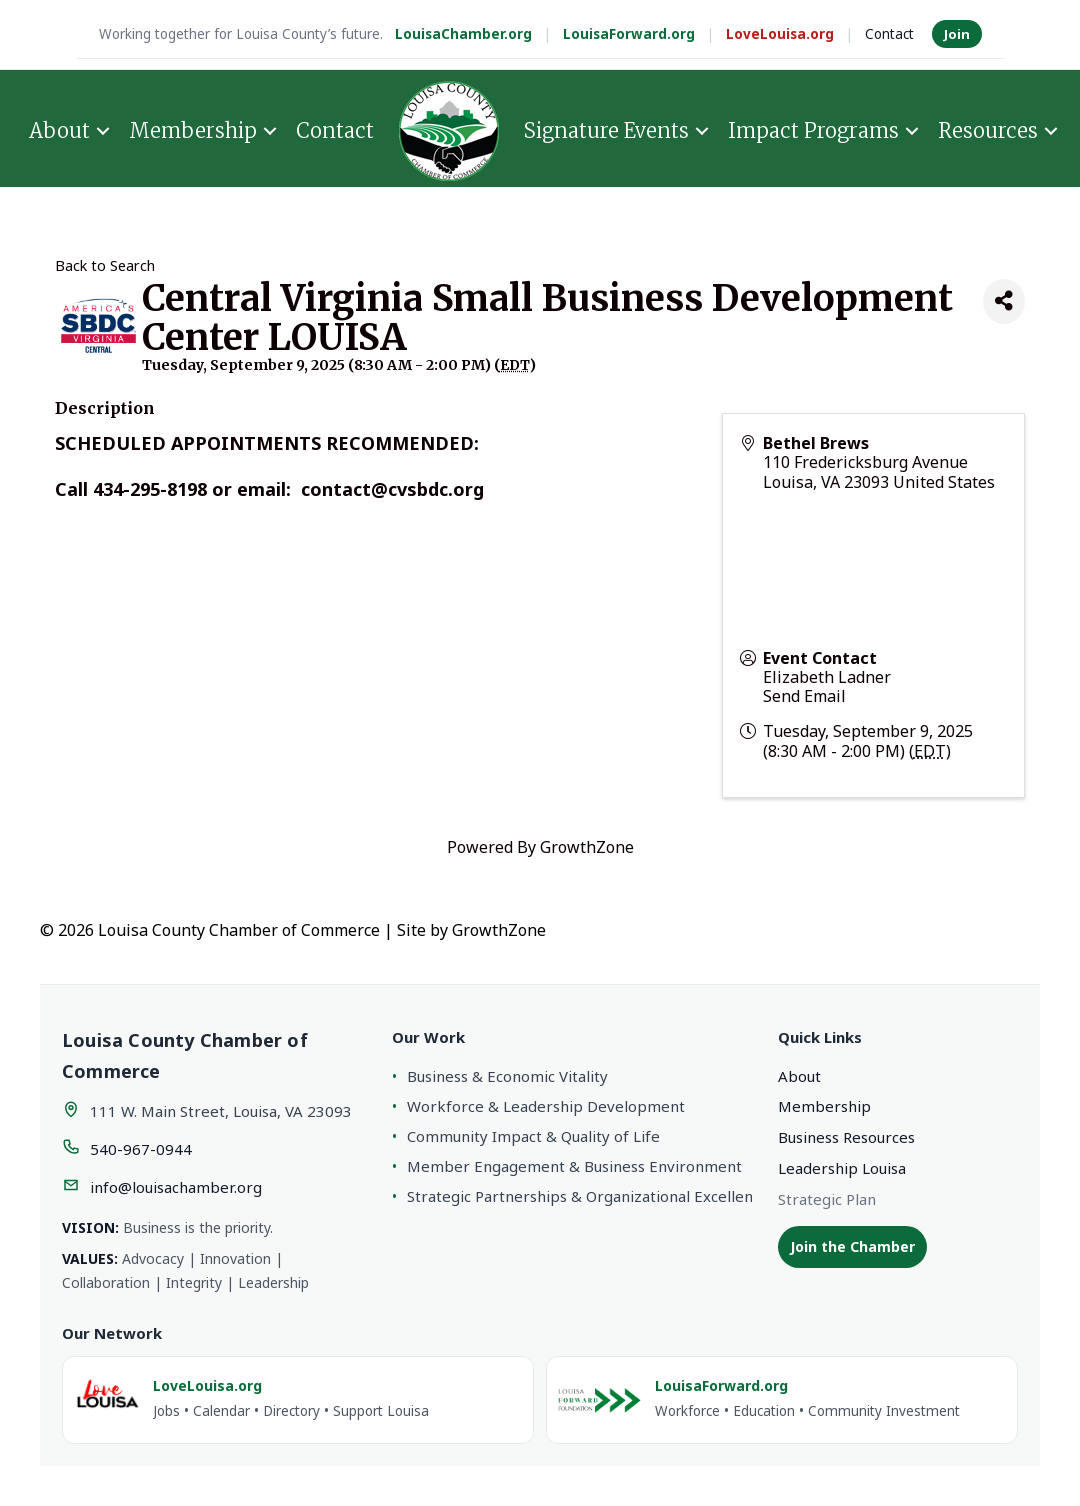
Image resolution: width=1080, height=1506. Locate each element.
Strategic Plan (827, 1199)
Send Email (804, 696)
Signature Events (606, 130)
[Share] (1004, 301)
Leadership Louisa (842, 1168)
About (59, 130)
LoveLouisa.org (780, 34)
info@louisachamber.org (176, 1187)
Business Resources (846, 1137)
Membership (193, 130)
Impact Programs (813, 130)
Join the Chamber (852, 1246)
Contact (889, 34)
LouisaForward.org (629, 34)
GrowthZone (587, 847)
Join (957, 34)
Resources (988, 130)
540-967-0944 (141, 1149)
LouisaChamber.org (463, 34)
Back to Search (105, 265)
